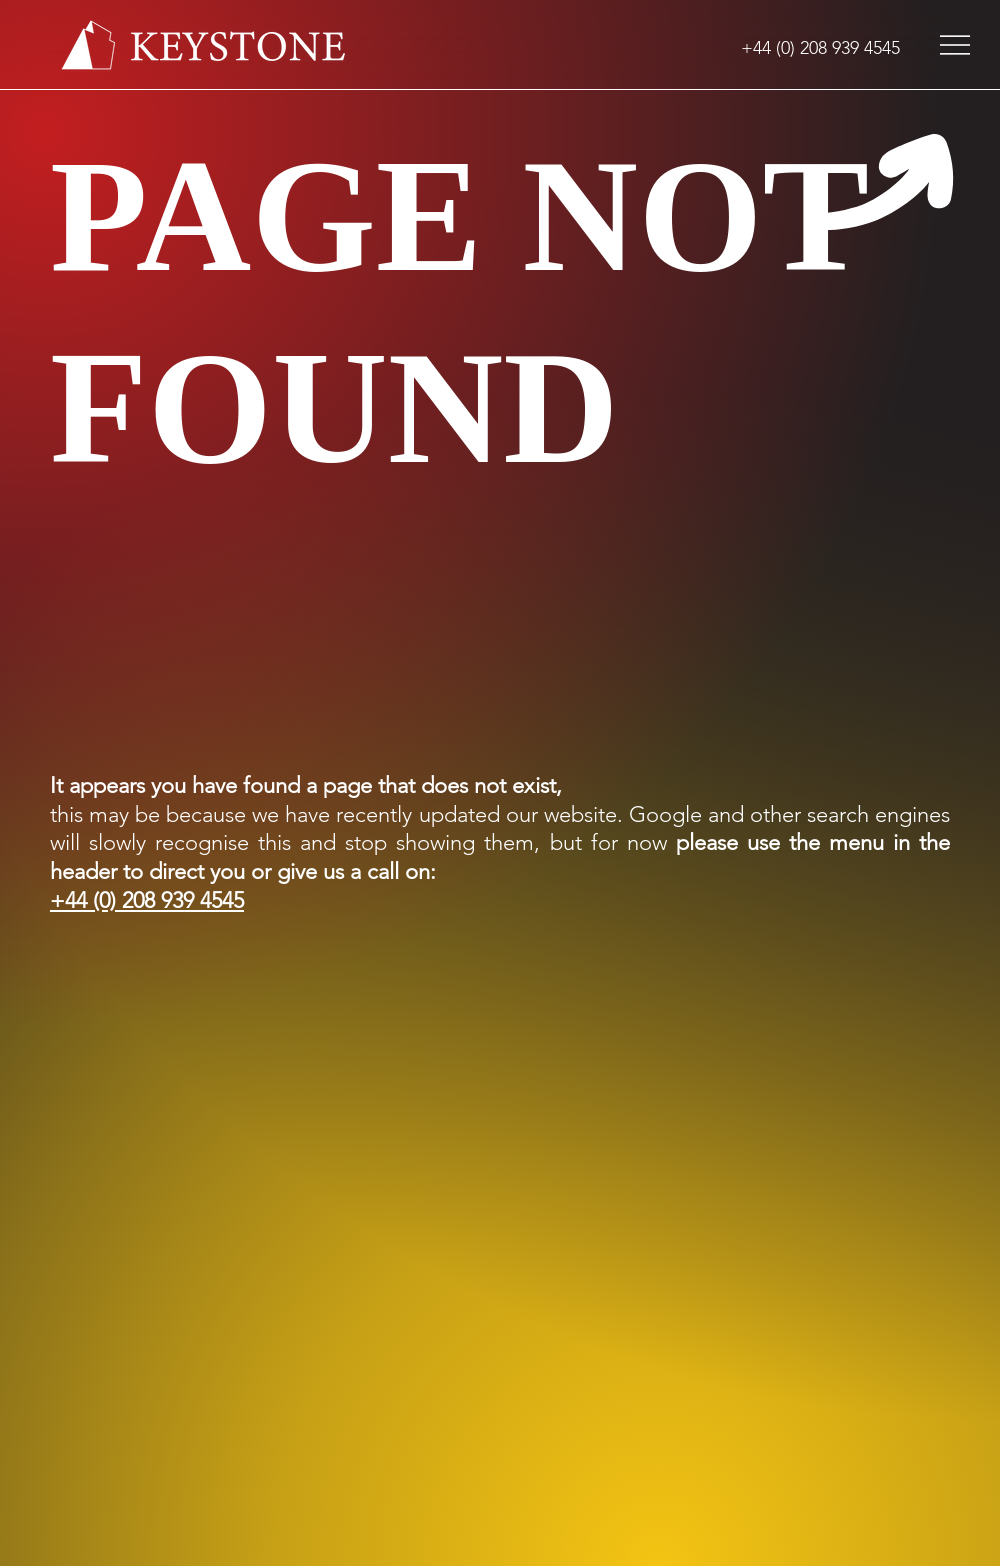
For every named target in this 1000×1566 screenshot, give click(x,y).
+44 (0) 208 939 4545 (147, 900)
